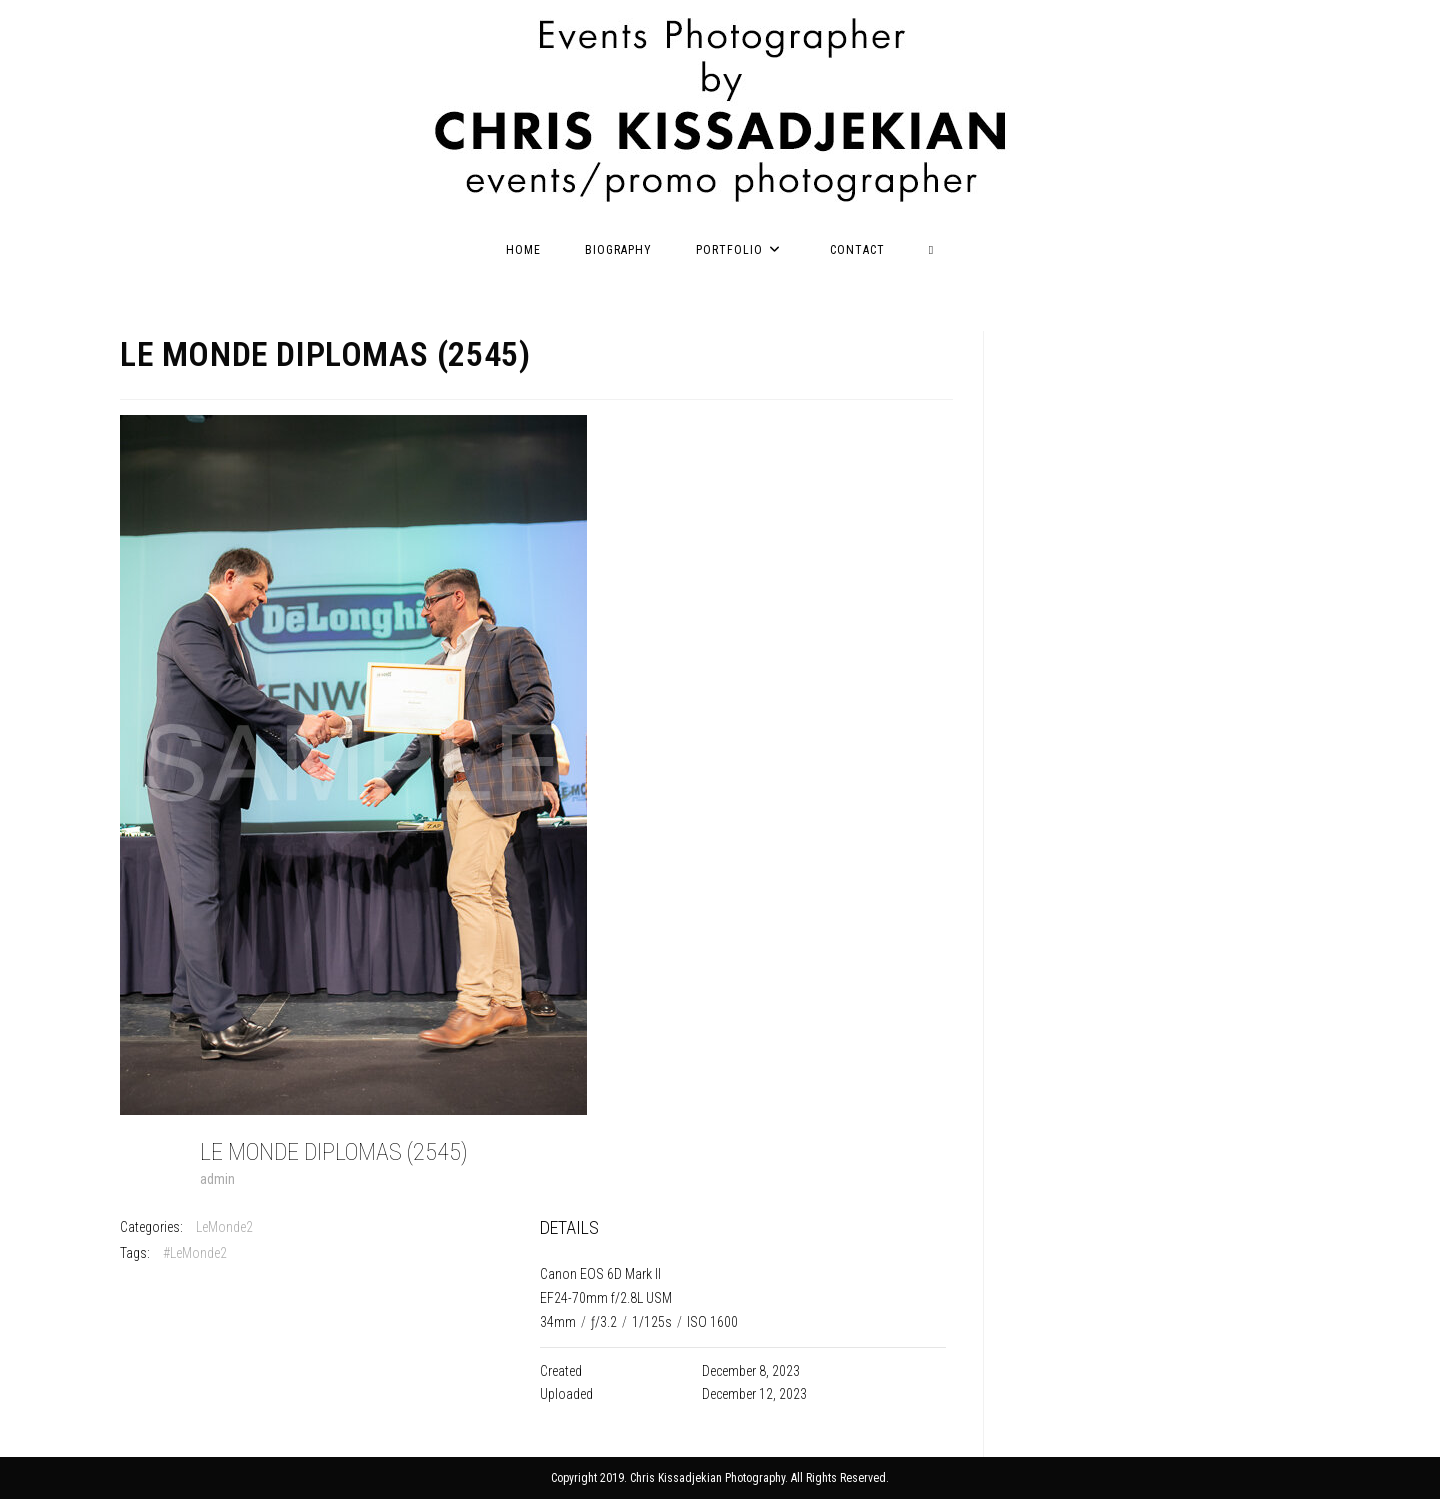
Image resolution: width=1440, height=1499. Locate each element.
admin (217, 1179)
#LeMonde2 (195, 1253)
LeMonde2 (224, 1227)
